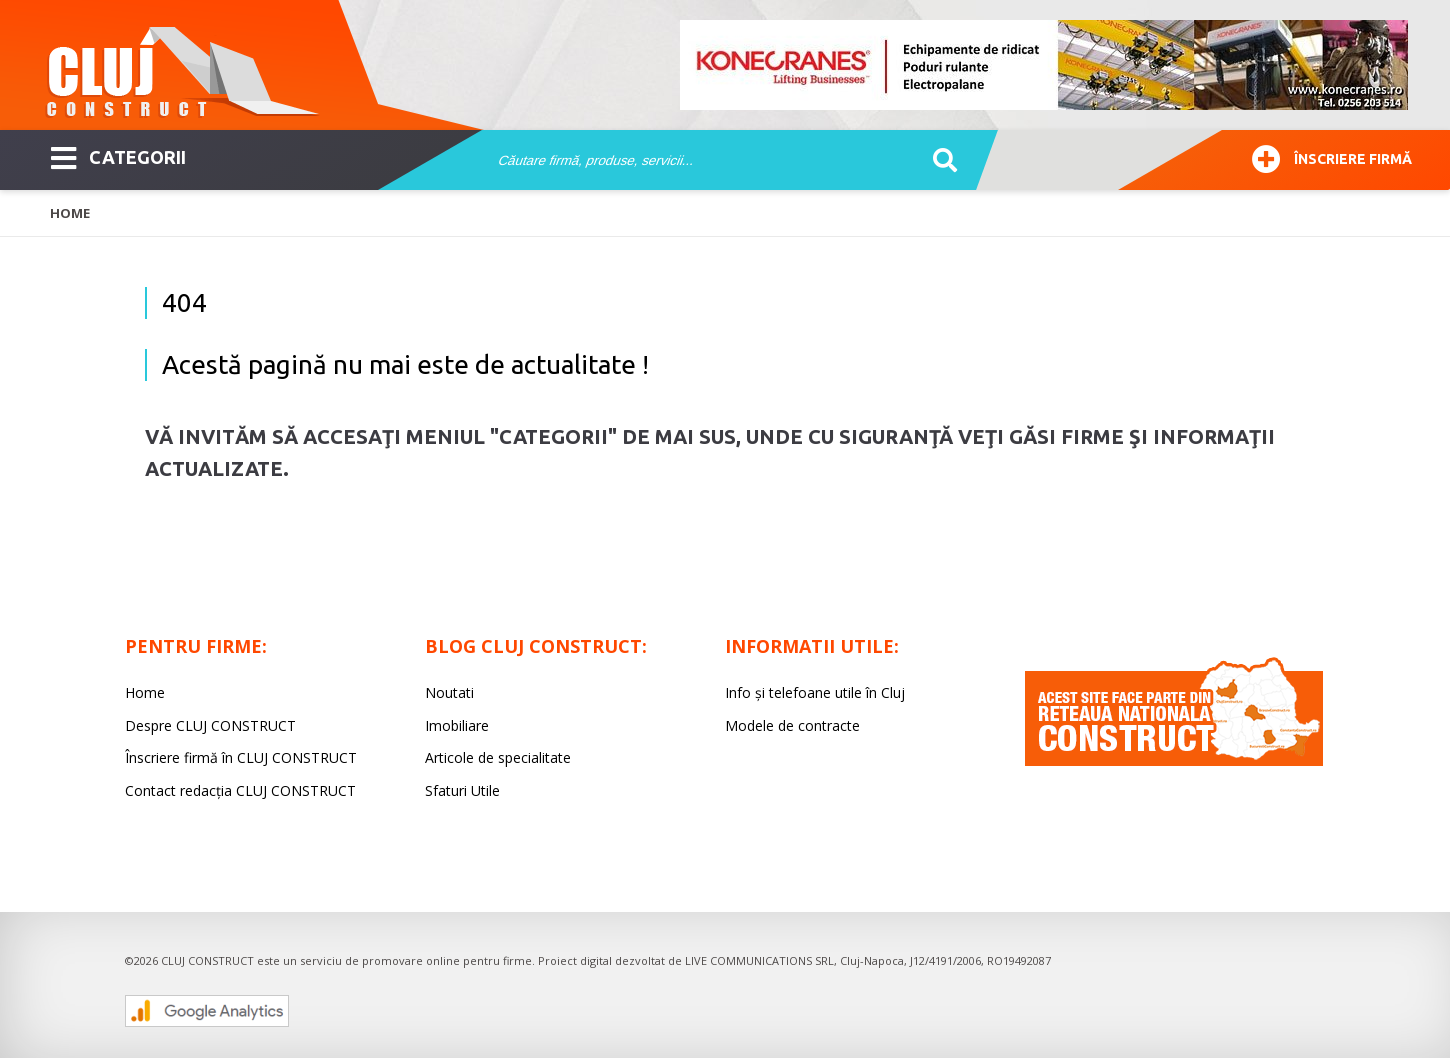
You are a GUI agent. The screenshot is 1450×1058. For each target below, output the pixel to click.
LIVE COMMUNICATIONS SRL (759, 960)
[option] (1045, 65)
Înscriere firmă (1332, 156)
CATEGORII (118, 156)
